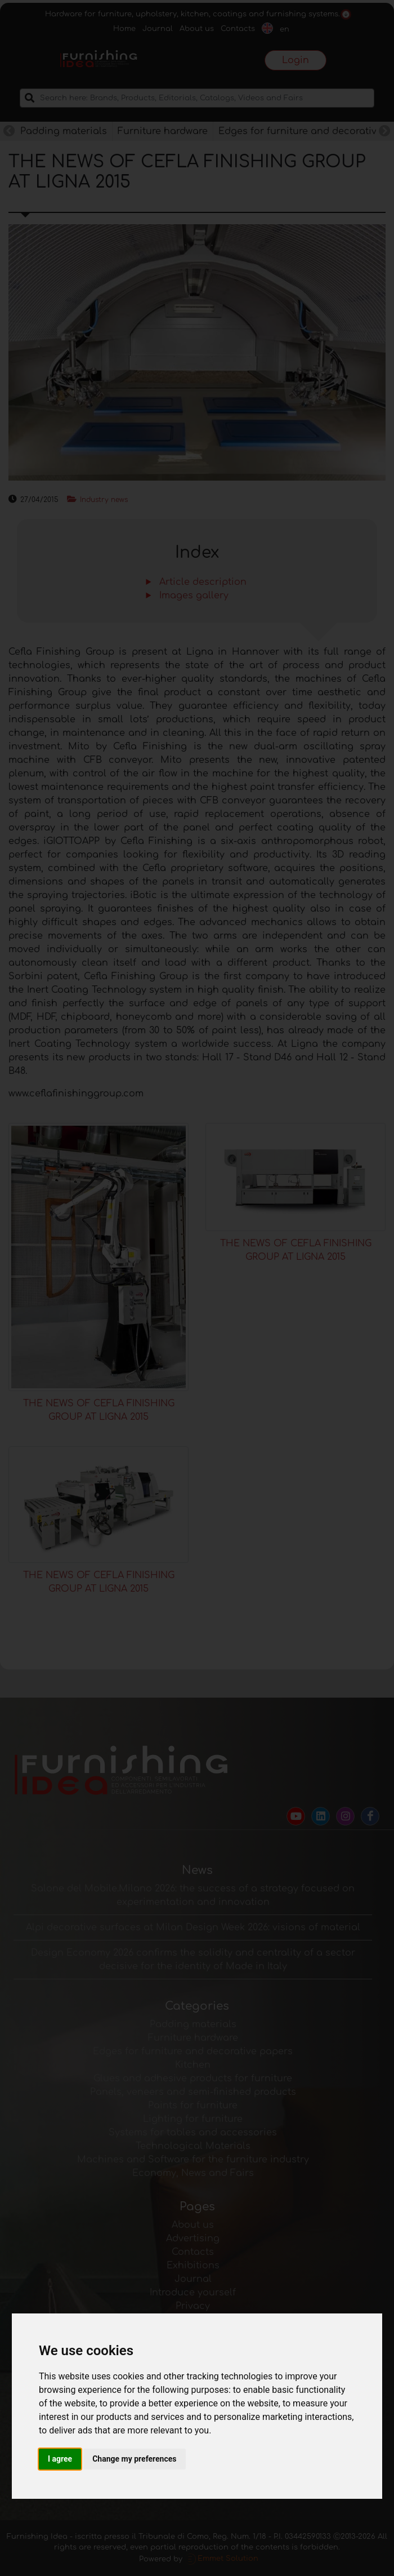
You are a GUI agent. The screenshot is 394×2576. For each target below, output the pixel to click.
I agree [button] (60, 2458)
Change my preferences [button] (134, 2458)
